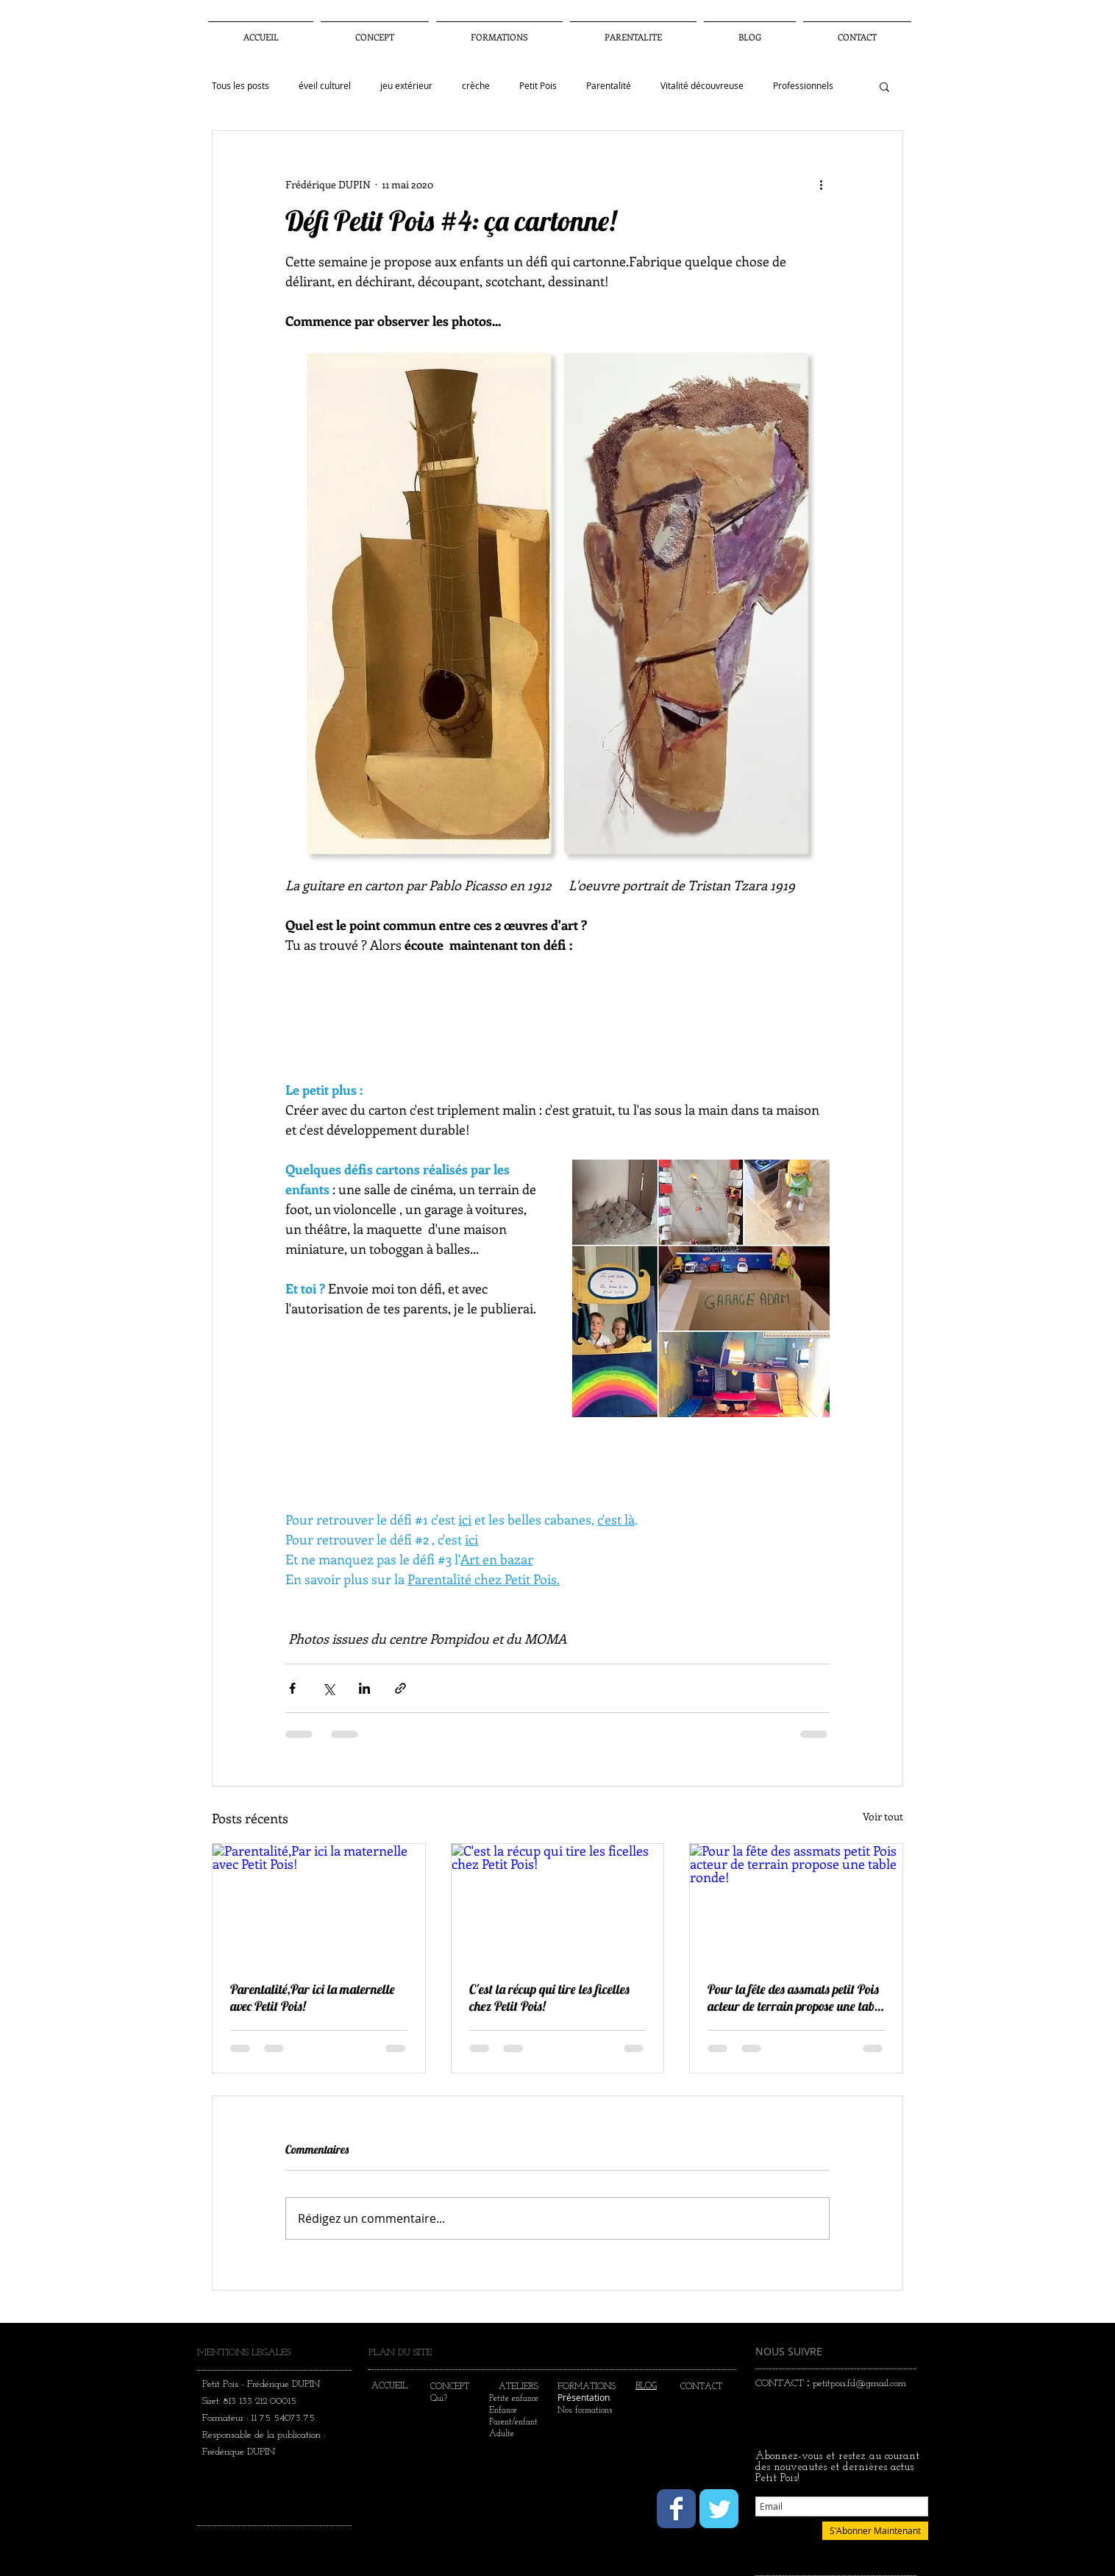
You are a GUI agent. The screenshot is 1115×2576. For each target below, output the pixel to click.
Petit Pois (538, 85)
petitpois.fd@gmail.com (859, 2383)
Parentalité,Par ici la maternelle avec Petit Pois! (312, 1998)
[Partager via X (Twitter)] (328, 1688)
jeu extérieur (406, 85)
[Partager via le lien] (400, 1688)
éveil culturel (325, 85)
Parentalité (608, 85)
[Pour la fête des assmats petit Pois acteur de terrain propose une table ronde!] (796, 1903)
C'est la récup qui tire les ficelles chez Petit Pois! (549, 1998)
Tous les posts (240, 85)
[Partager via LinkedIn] (364, 1688)
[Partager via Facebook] (292, 1688)
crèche (476, 85)
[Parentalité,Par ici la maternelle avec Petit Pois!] (319, 1903)
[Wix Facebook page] (676, 2508)
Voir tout (883, 1816)
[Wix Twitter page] (718, 2508)
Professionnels (803, 85)
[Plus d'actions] (821, 184)
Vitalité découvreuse (702, 85)
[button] (633, 30)
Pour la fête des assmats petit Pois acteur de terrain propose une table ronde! (795, 1998)
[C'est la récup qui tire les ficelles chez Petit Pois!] (558, 1903)
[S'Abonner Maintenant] (875, 2531)
